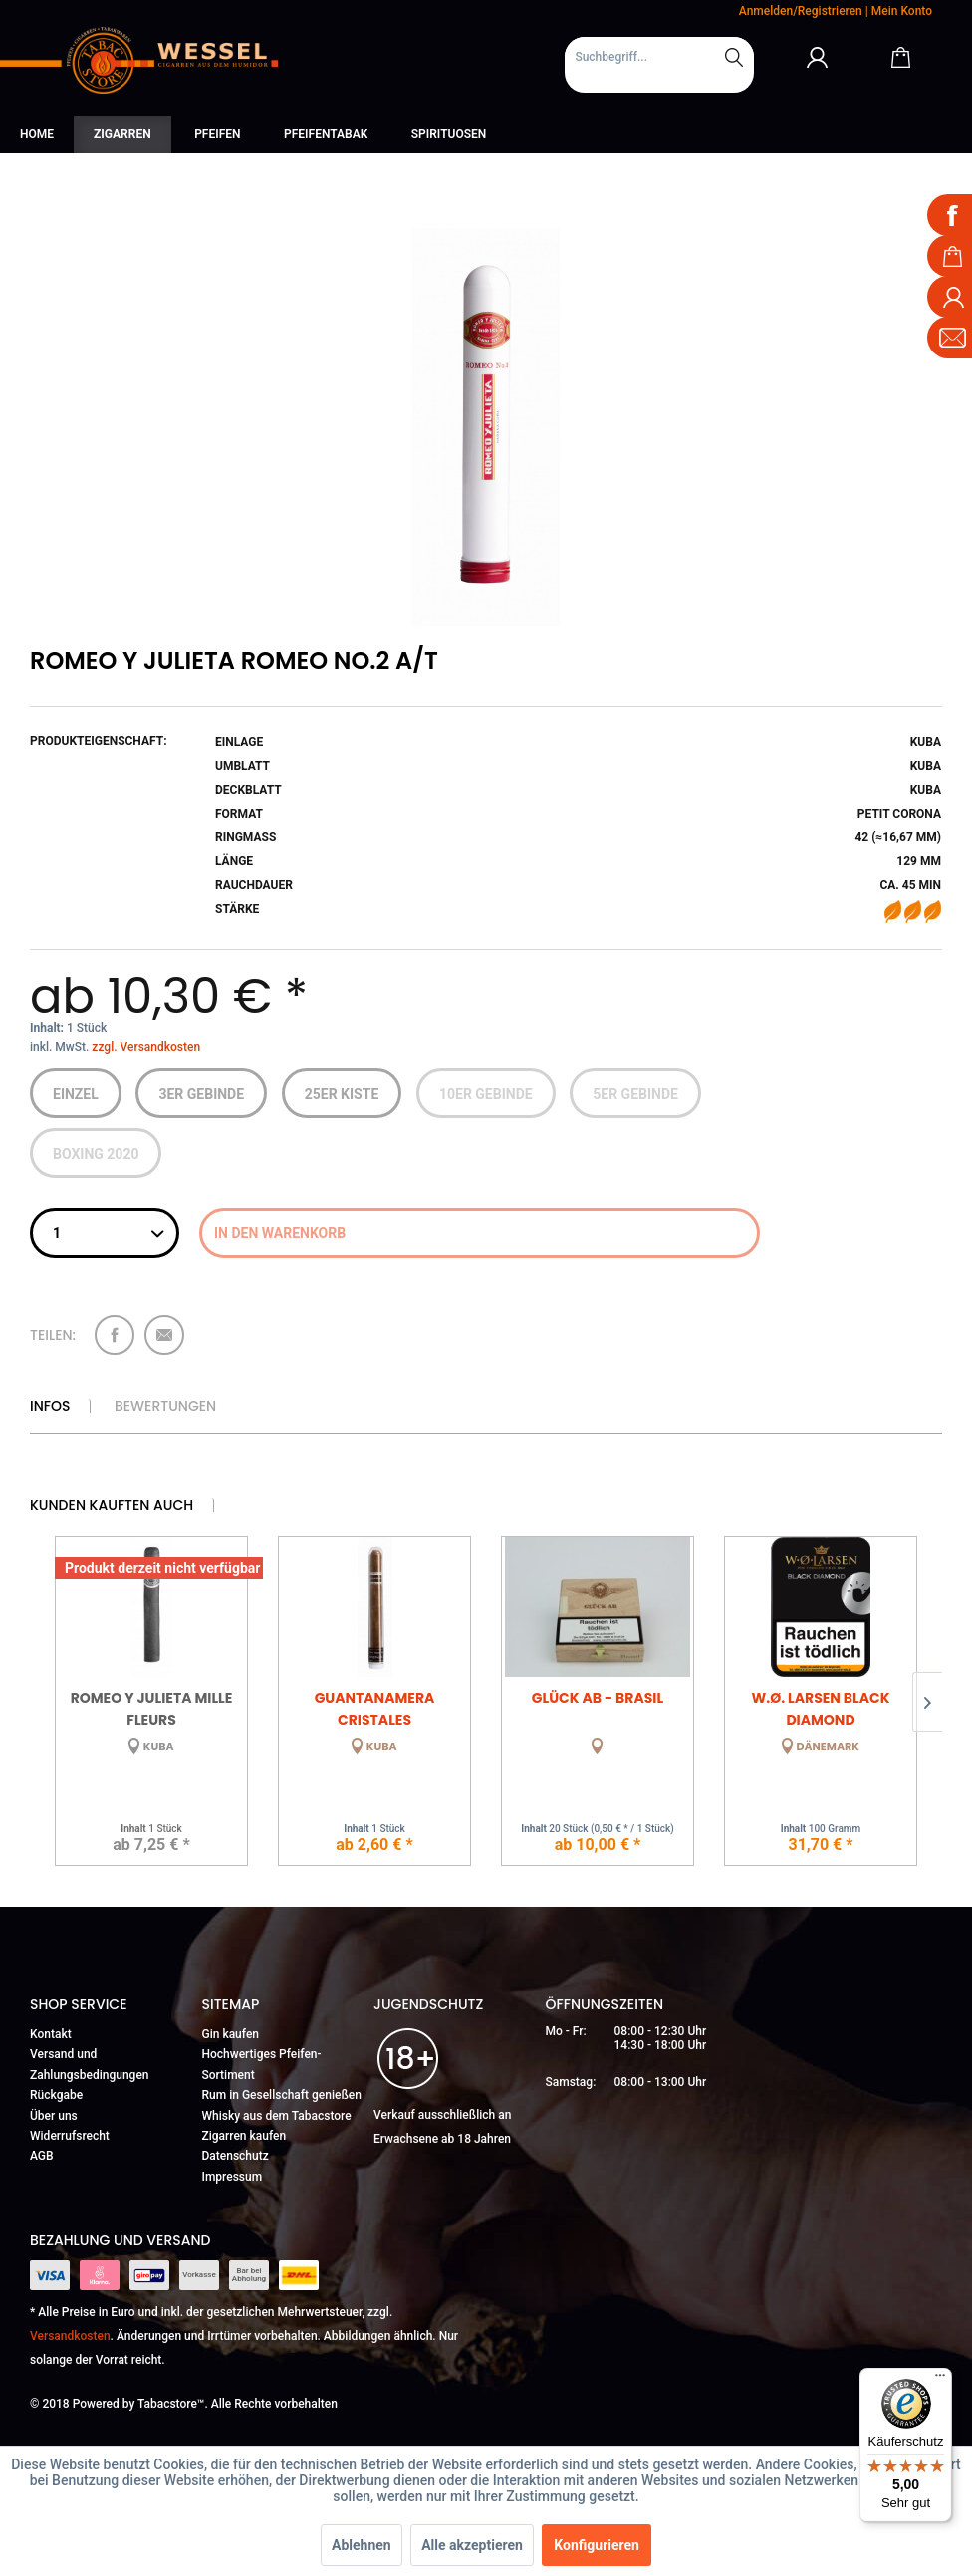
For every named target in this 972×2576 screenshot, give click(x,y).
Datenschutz (235, 2156)
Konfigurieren (596, 2545)
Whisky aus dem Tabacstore (277, 2116)
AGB (42, 2156)
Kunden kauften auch (111, 1505)
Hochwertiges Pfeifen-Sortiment (262, 2064)
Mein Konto (901, 11)
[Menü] (940, 2380)
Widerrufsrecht (70, 2136)
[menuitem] (659, 65)
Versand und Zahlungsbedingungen (89, 2064)
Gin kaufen (231, 2034)
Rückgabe (56, 2095)
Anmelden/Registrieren (800, 11)
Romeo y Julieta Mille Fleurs (152, 1707)
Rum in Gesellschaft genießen (282, 2095)
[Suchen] (734, 57)
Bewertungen (165, 1406)
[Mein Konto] (818, 57)
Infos (50, 1406)
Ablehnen (361, 2545)
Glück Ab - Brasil (597, 1698)
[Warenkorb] (900, 57)
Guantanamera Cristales (375, 1707)
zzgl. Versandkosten (146, 1047)
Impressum (232, 2177)
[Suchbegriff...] (659, 57)
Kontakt (51, 2034)
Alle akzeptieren (472, 2545)
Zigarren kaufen (244, 2136)
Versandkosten (70, 2336)
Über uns (54, 2116)
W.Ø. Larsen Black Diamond (820, 1707)
